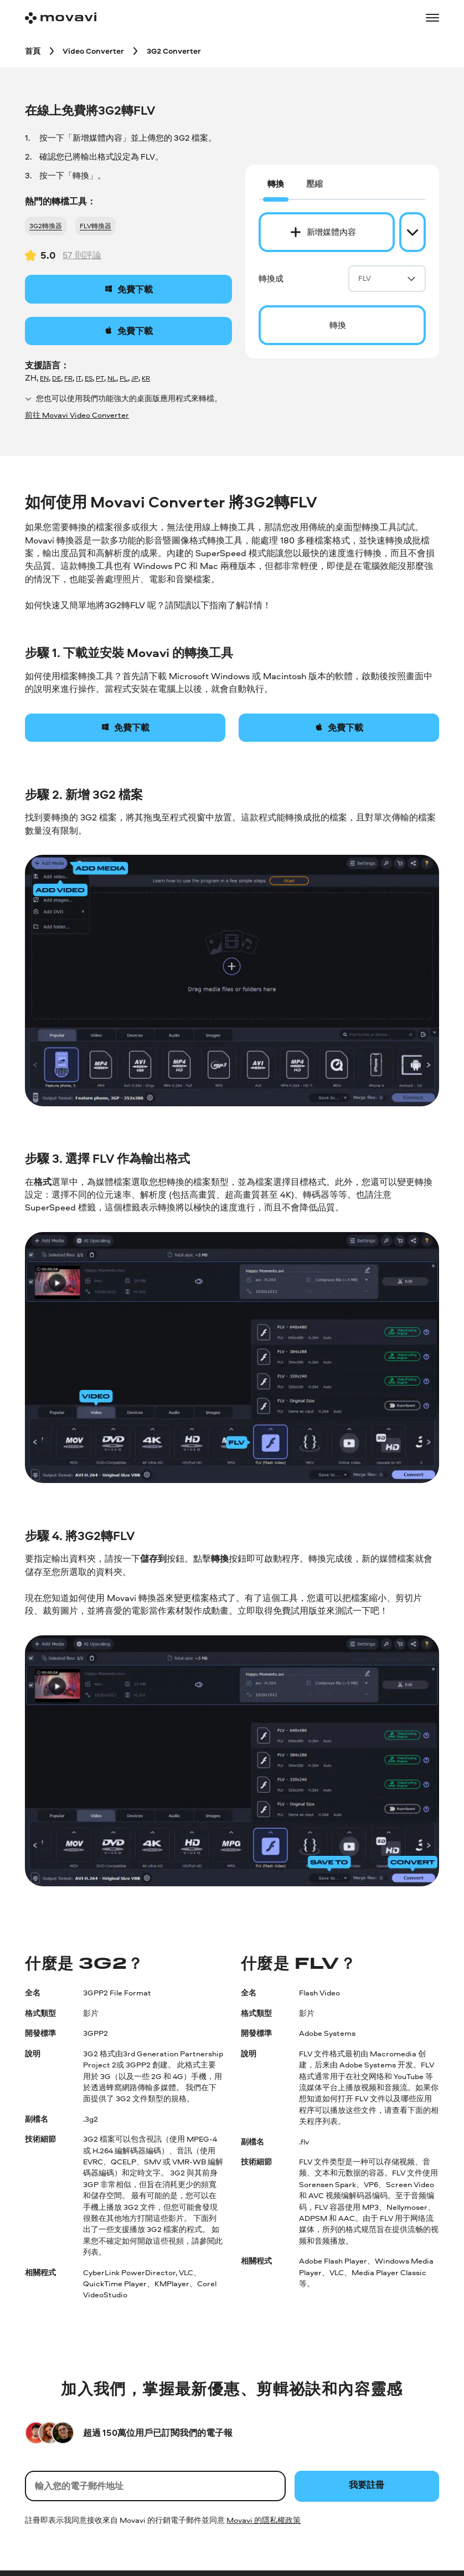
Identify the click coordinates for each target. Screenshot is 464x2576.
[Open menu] (432, 17)
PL (124, 378)
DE (56, 378)
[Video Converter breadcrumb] (93, 51)
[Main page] (60, 18)
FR (68, 378)
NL (111, 378)
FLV (387, 278)
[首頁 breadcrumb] (32, 51)
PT (100, 378)
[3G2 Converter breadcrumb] (174, 51)
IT (78, 378)
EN (44, 378)
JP (134, 378)
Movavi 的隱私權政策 (263, 2520)
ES (88, 378)
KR (146, 378)
